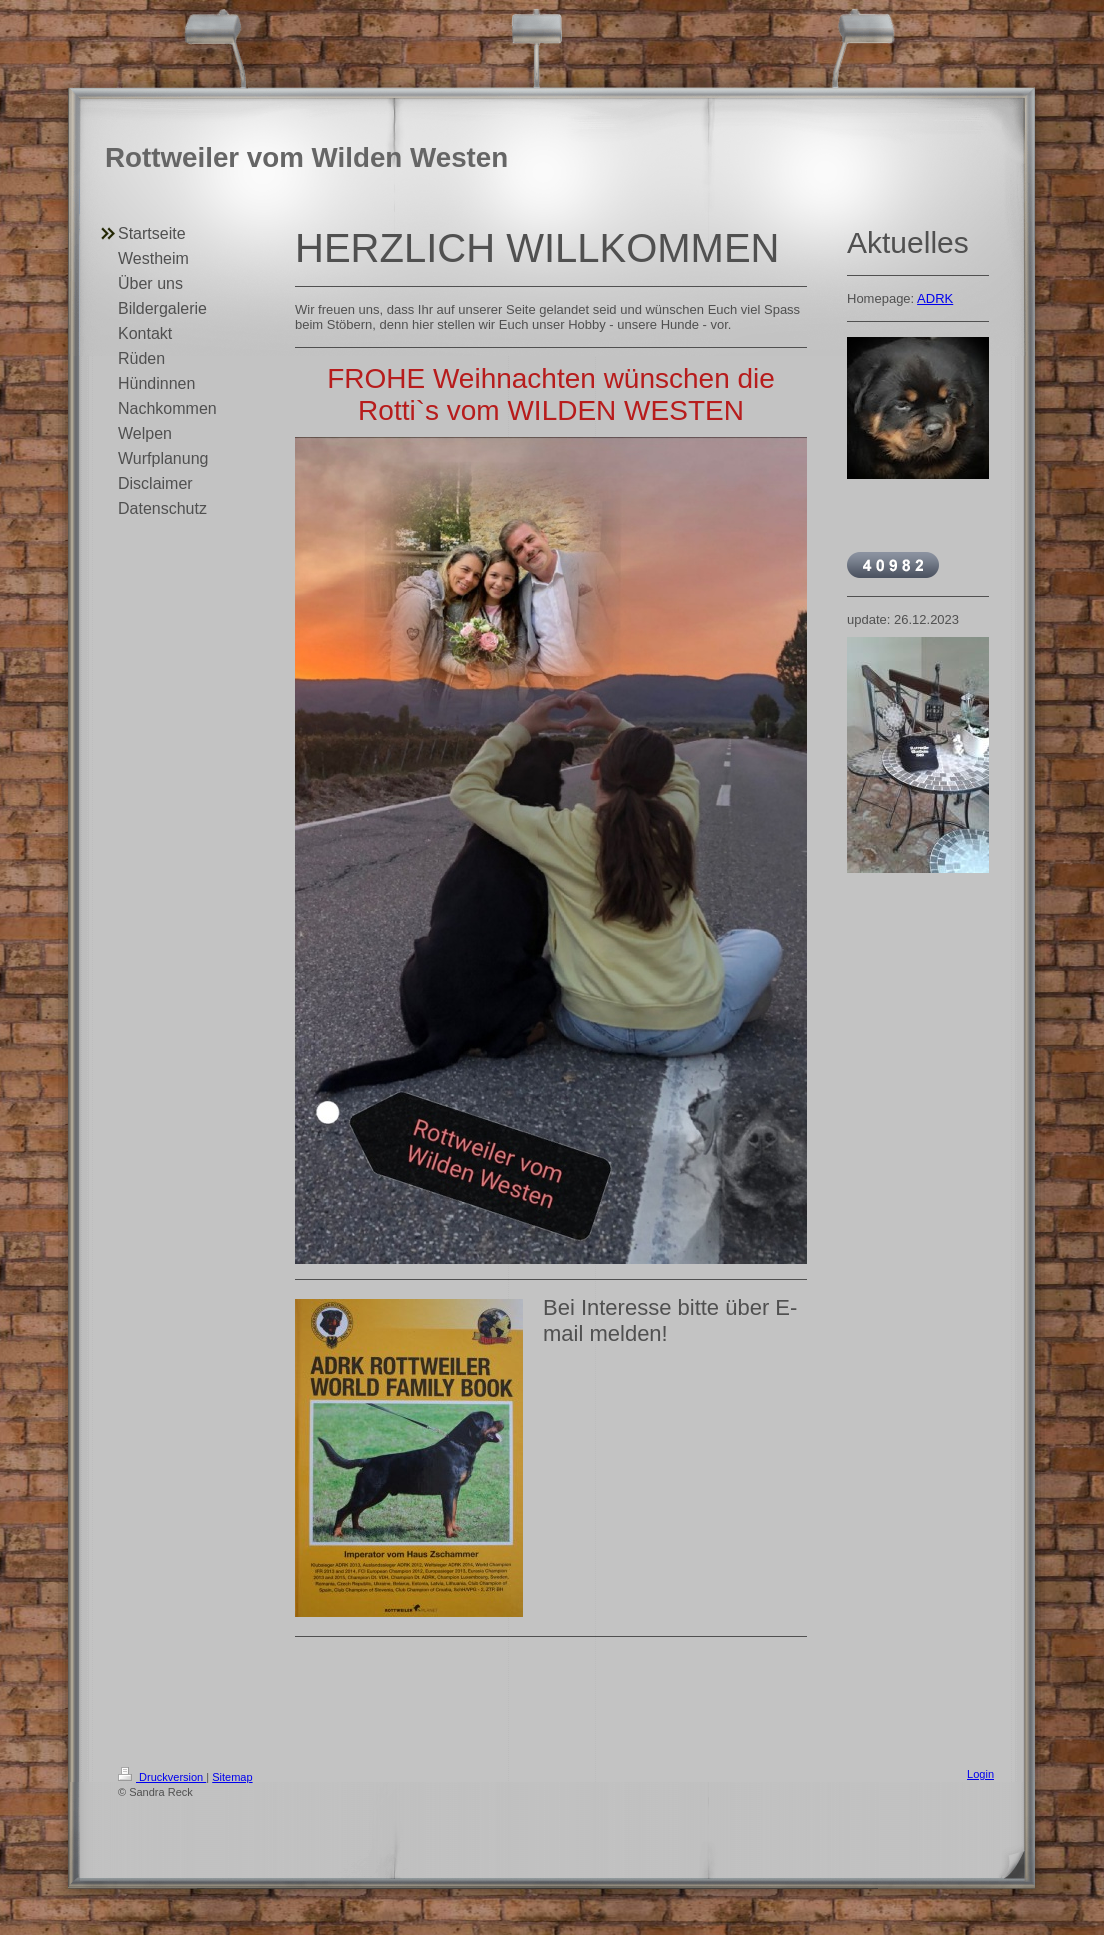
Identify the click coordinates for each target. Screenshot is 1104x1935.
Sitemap (232, 1777)
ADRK (935, 298)
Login (980, 1774)
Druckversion (162, 1777)
